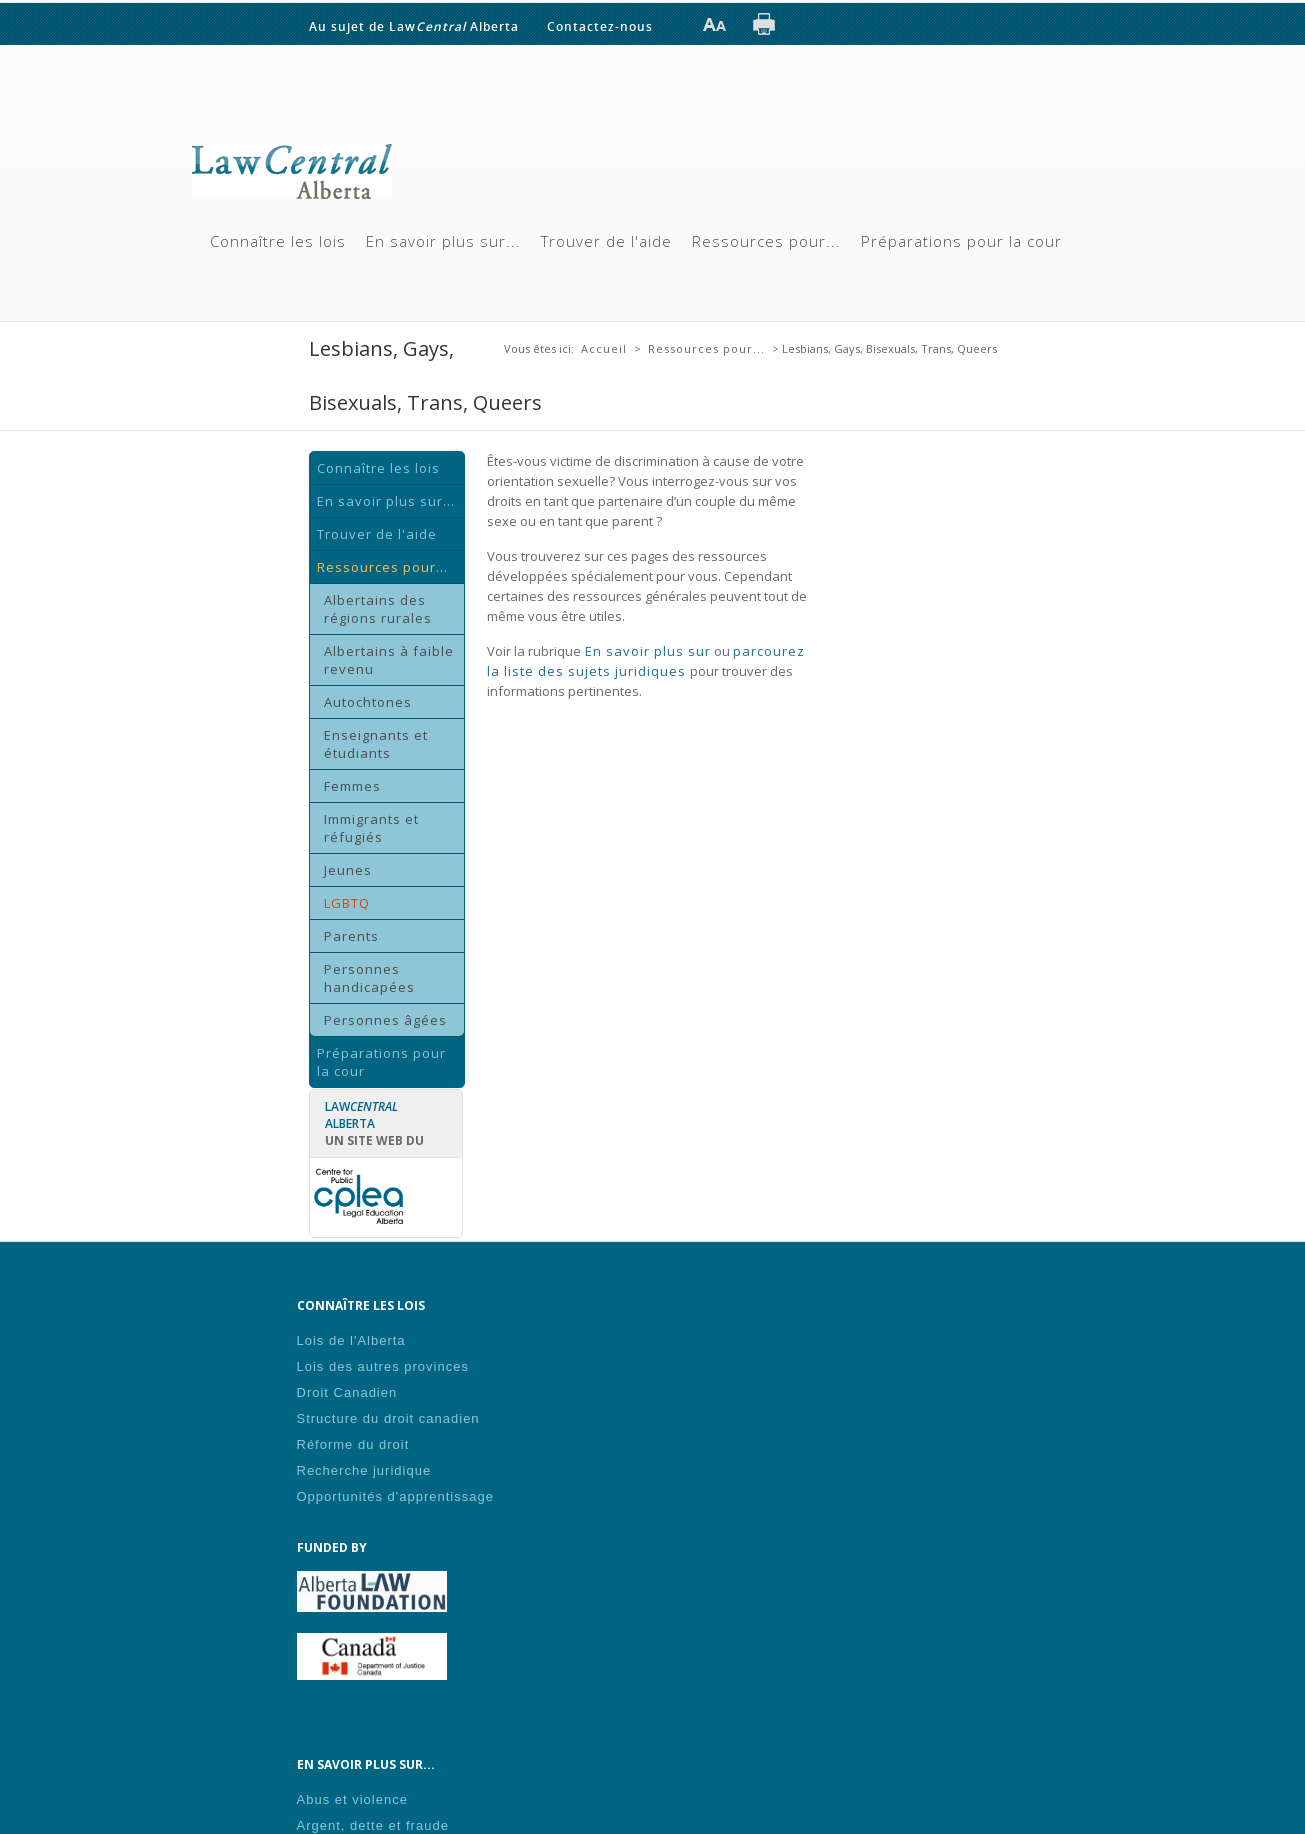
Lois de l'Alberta (351, 1340)
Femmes (352, 786)
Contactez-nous (600, 26)
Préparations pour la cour (961, 241)
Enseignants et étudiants (376, 744)
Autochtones (368, 702)
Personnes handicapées (369, 978)
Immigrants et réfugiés (371, 828)
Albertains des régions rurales (378, 609)
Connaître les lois (278, 241)
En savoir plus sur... (443, 241)
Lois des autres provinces (383, 1366)
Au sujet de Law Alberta (414, 26)
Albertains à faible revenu (389, 660)
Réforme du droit (353, 1444)
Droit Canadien (347, 1392)
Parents (351, 936)
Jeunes (348, 870)
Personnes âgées (385, 1020)
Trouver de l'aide (606, 241)
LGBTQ (347, 903)
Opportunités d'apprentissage (395, 1496)
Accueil (604, 348)
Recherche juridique (364, 1470)
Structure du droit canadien (388, 1418)
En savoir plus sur (646, 651)
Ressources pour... (766, 241)
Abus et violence (352, 1799)
